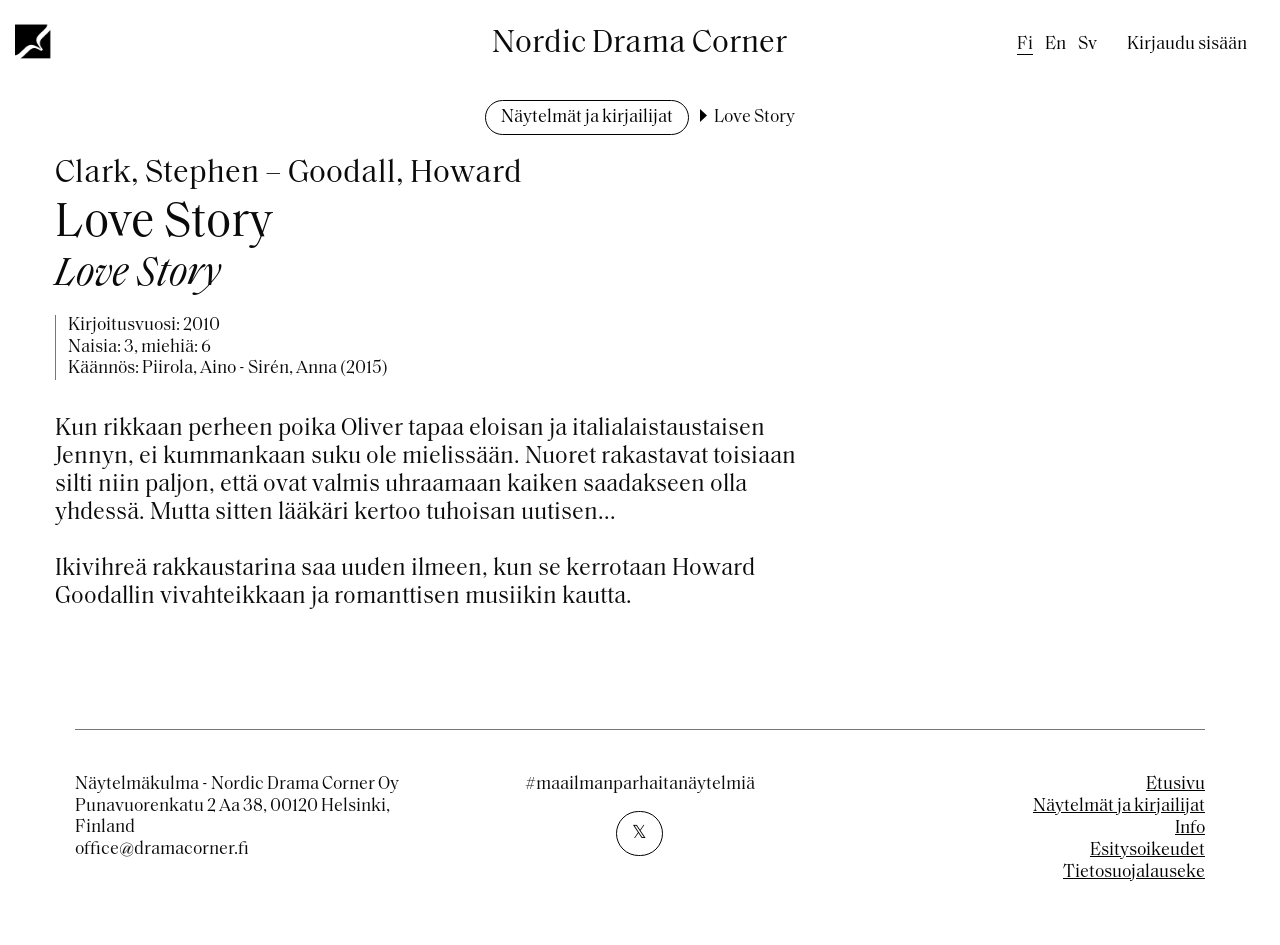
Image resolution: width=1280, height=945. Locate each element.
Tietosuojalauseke (1134, 872)
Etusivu (1175, 784)
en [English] (1055, 44)
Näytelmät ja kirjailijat (587, 117)
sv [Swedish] (1087, 44)
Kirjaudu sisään (1187, 44)
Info (1190, 828)
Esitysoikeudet (1147, 850)
